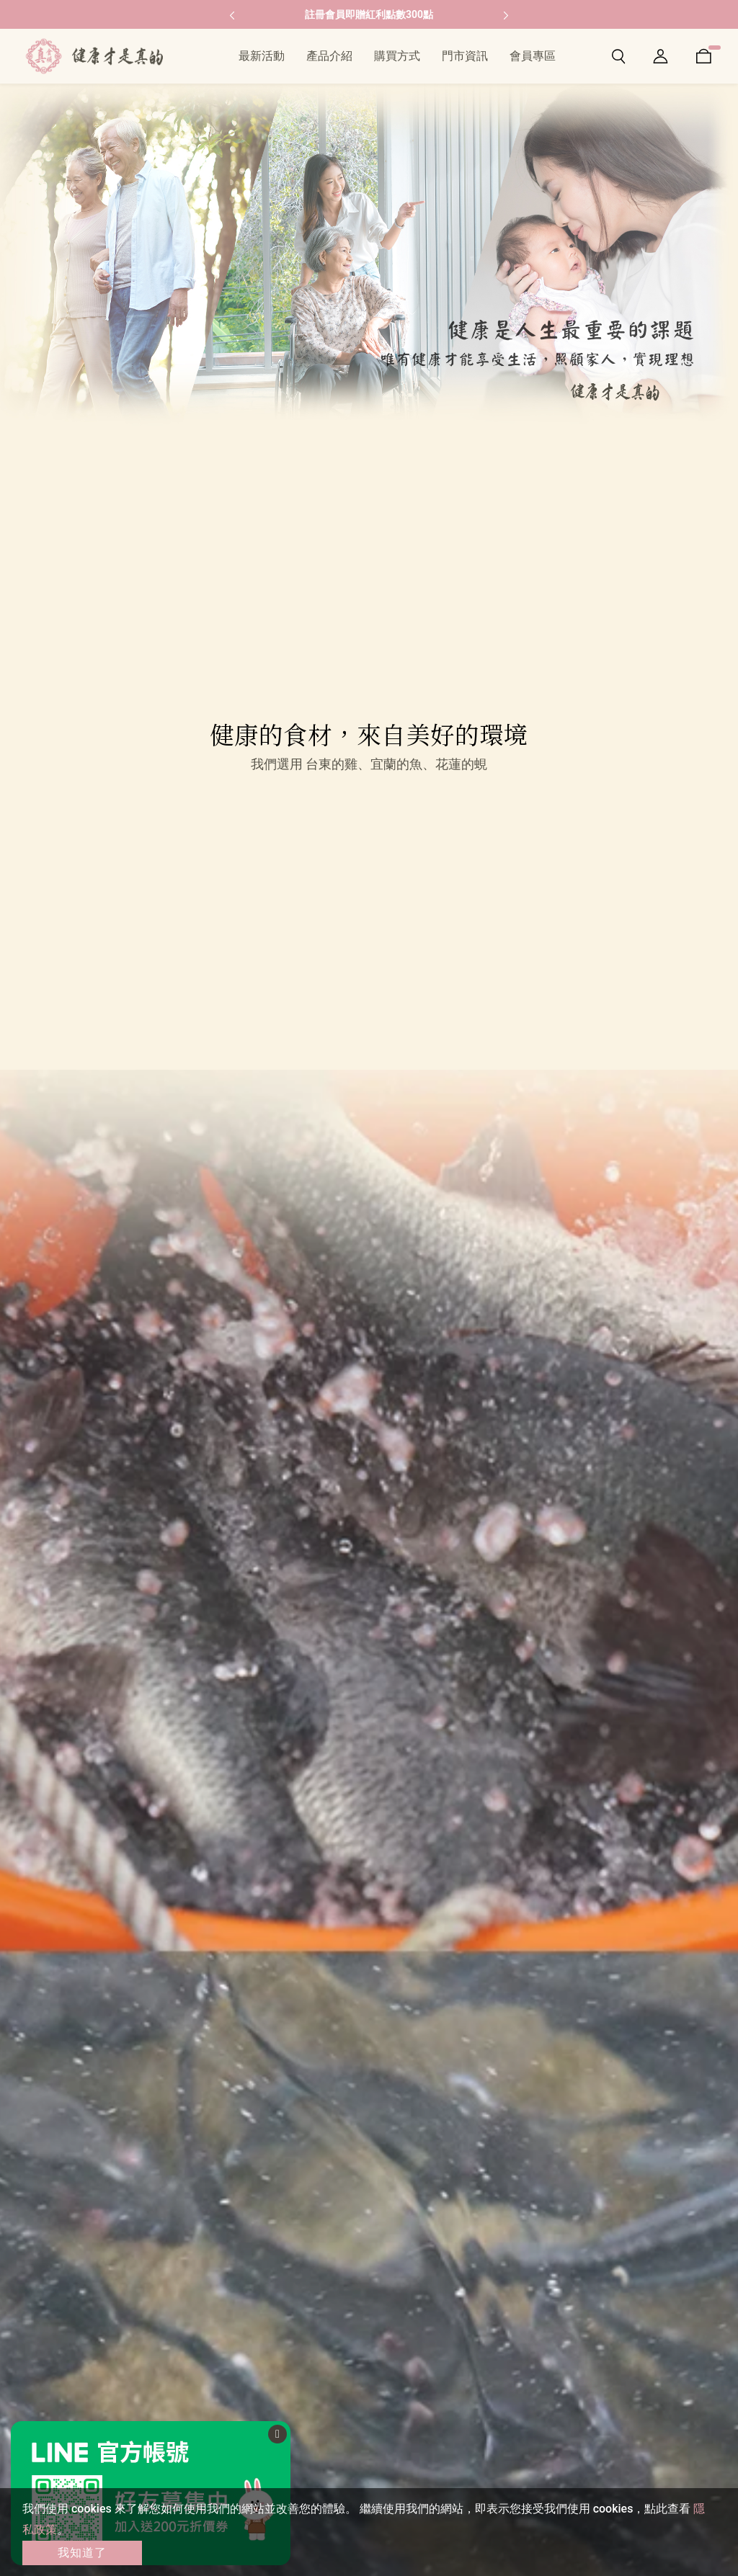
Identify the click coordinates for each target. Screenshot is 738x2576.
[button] (232, 14)
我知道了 (82, 2552)
